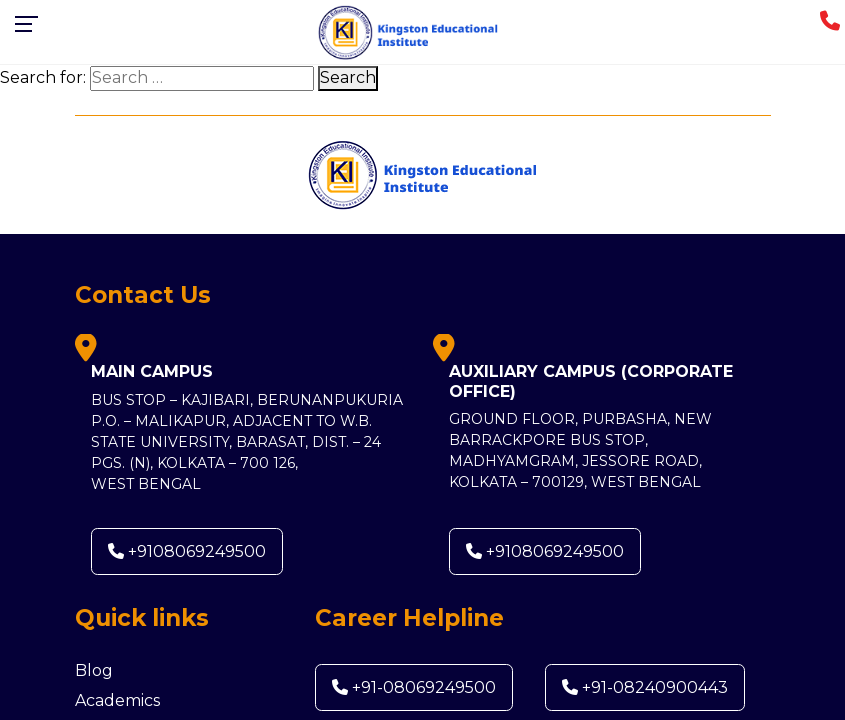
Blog (94, 670)
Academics (117, 700)
